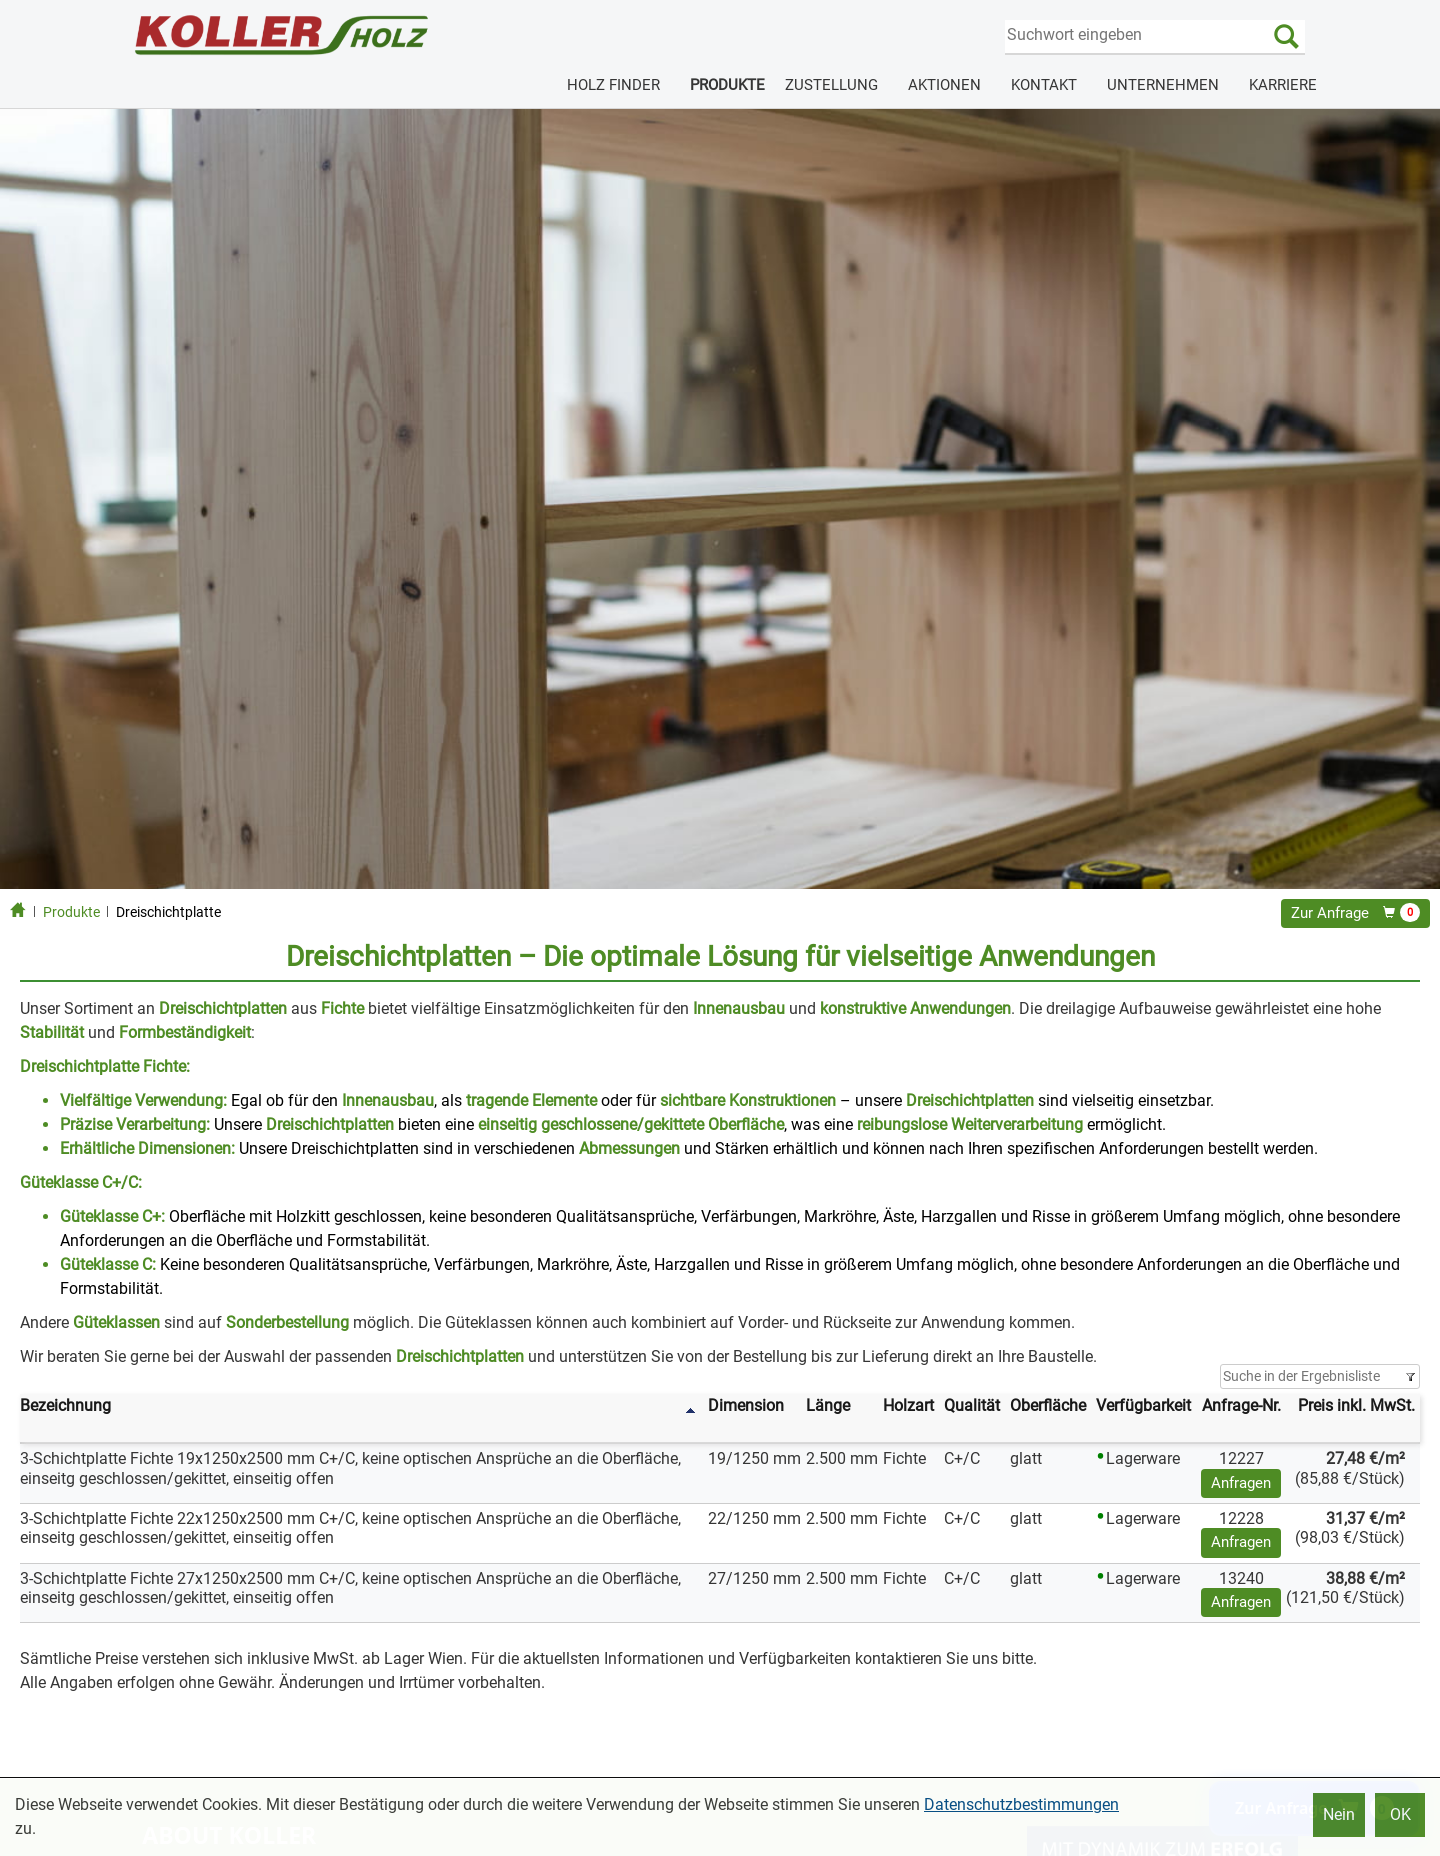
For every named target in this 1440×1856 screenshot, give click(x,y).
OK (1400, 1814)
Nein (1339, 1814)
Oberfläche (1048, 1405)
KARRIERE (1283, 85)
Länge (828, 1405)
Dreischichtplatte (168, 912)
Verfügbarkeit (1143, 1405)
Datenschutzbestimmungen (1021, 1804)
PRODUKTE (727, 85)
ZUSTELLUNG (831, 85)
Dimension (746, 1405)
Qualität (972, 1405)
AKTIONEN (944, 85)
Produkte (71, 912)
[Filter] (1320, 1377)
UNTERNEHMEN (1163, 85)
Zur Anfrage (1355, 913)
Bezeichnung (65, 1405)
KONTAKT (1044, 85)
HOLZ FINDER (613, 85)
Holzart (908, 1405)
